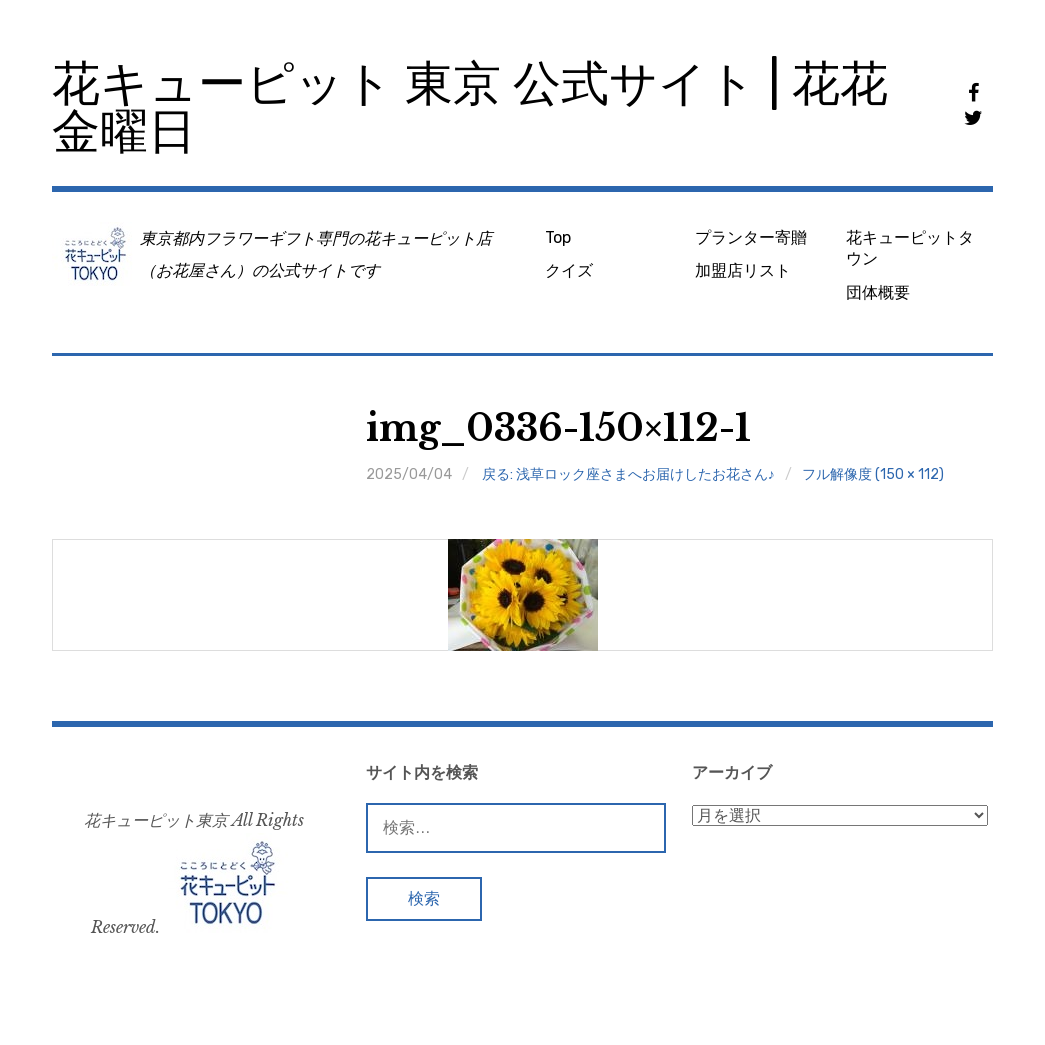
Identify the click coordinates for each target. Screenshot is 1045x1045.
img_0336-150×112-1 (558, 428)
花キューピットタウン (910, 248)
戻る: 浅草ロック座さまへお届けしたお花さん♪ (628, 474)
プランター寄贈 (751, 237)
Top (558, 237)
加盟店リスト (743, 270)
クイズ (569, 270)
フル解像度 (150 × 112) (873, 474)
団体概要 (878, 292)
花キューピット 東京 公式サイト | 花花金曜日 (470, 107)
